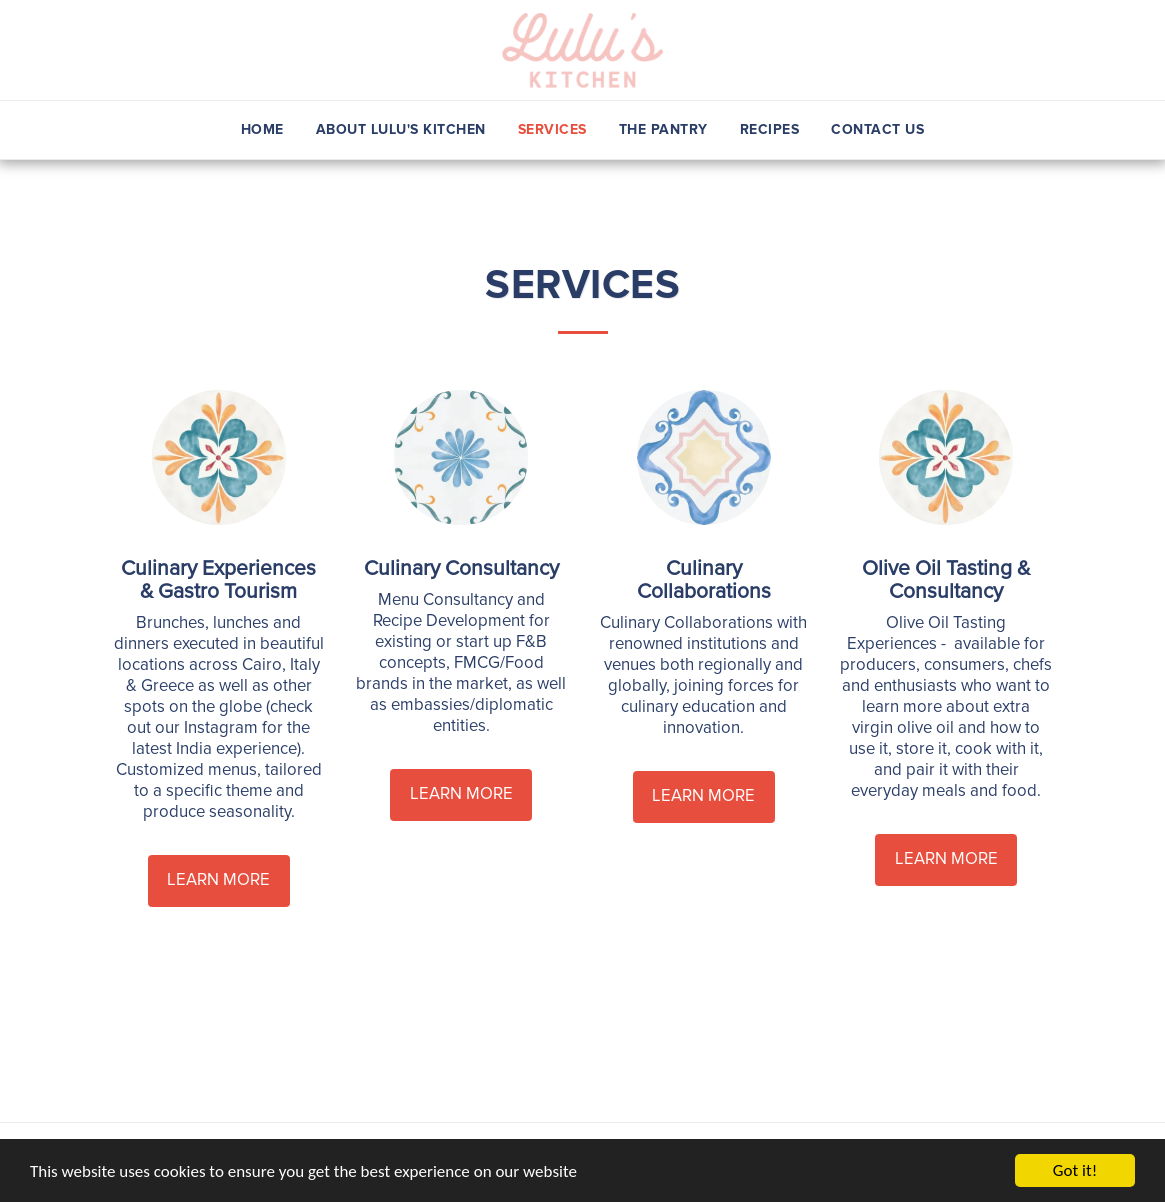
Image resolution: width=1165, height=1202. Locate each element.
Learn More (218, 880)
